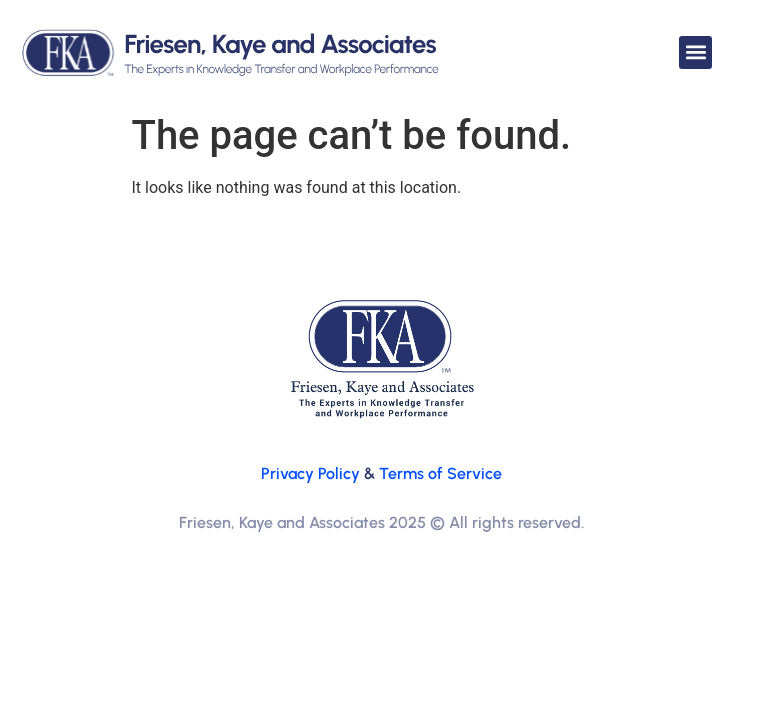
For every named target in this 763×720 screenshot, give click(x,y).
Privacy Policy (310, 473)
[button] (695, 52)
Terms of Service (440, 473)
